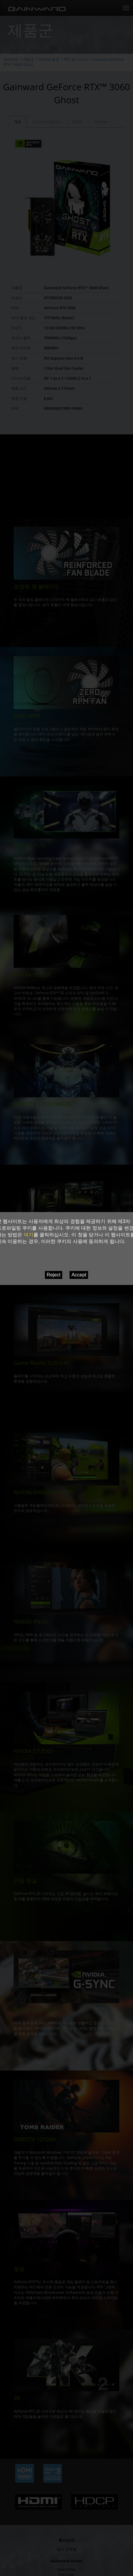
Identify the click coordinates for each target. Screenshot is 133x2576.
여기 (28, 1234)
